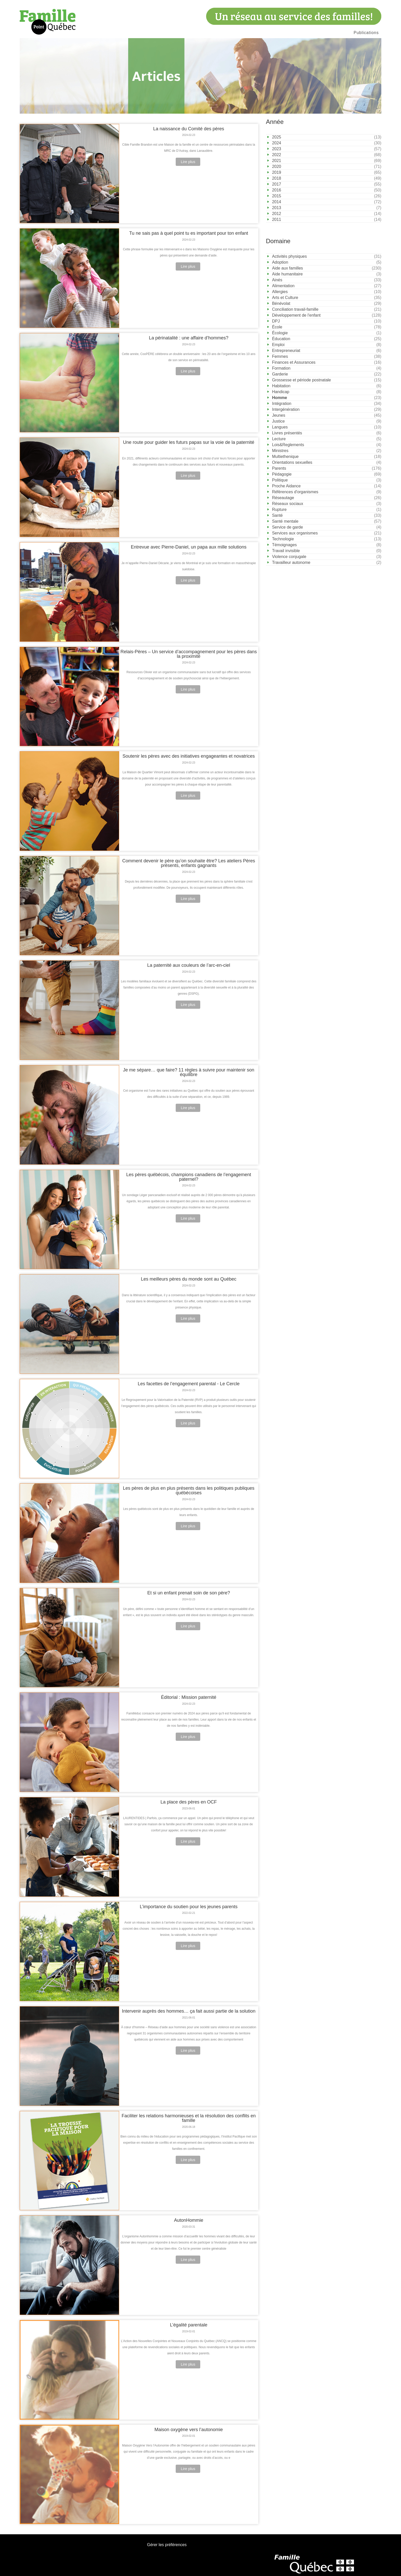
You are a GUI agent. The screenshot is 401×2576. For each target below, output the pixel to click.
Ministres (280, 450)
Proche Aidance (286, 486)
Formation (281, 368)
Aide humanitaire (287, 274)
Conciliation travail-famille (295, 309)
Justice (278, 421)
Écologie (280, 333)
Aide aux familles (287, 268)
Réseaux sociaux (287, 503)
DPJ (276, 321)
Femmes (280, 356)
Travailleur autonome (291, 562)
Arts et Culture (285, 297)
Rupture (279, 509)
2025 (276, 137)
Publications (366, 32)
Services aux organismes (295, 533)
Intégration (282, 403)
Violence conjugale (289, 556)
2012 (276, 213)
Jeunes (278, 415)
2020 (276, 166)
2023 (276, 149)
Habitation (281, 386)
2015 (276, 196)
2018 (276, 178)
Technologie (283, 539)
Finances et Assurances (294, 362)
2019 (276, 172)
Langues (280, 427)
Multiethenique (285, 456)
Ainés (277, 280)
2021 (276, 160)
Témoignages (284, 545)
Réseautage (283, 498)
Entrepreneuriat (286, 350)
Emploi (278, 344)
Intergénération (286, 409)
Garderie (280, 374)
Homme (279, 397)
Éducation (281, 339)
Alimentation (283, 286)
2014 (276, 202)
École (277, 327)
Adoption (280, 262)
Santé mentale (285, 521)
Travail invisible (286, 551)
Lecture (279, 439)
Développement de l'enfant (296, 315)
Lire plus (188, 161)
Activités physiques (289, 256)
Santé (277, 515)
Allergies (280, 291)
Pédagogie (282, 474)
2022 (276, 155)
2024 (276, 143)
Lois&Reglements (288, 445)
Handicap (280, 392)
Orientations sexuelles (292, 462)
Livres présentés (287, 433)
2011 (276, 219)
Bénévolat (281, 303)
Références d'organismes (295, 492)
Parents (279, 468)
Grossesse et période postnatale (301, 380)
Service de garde (287, 527)
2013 (276, 208)
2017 (276, 184)
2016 (276, 190)
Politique (280, 480)
